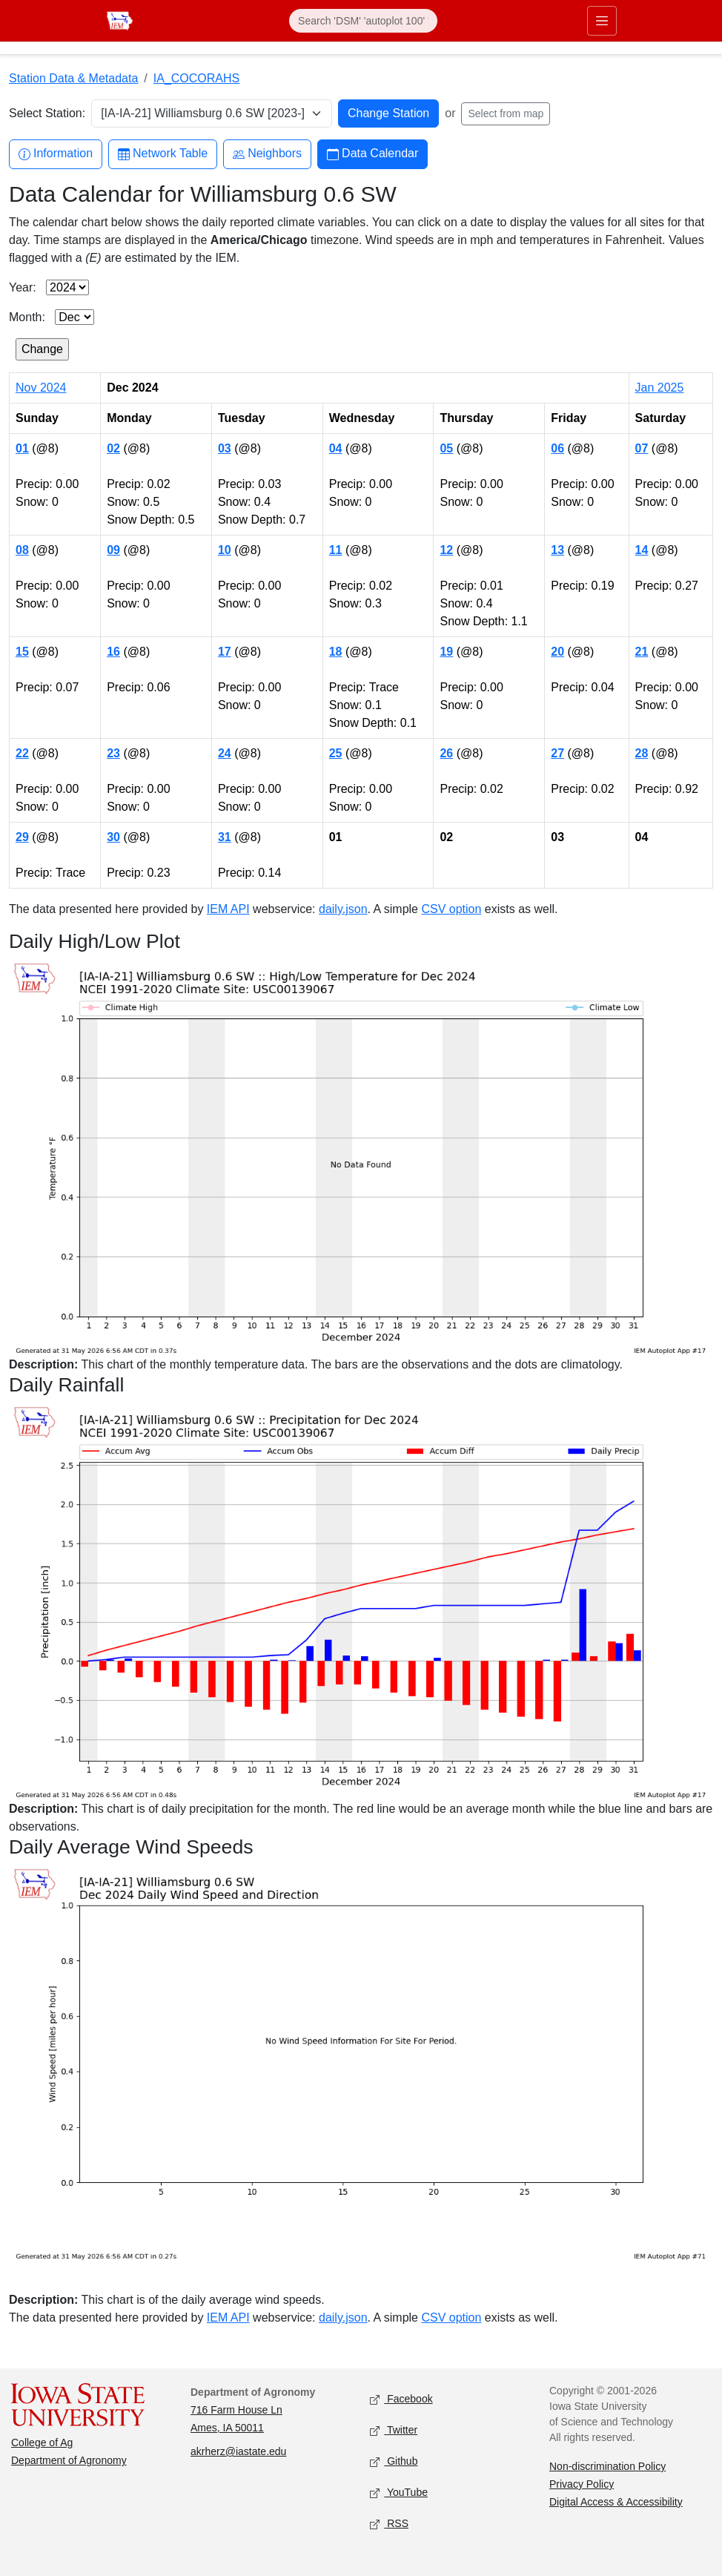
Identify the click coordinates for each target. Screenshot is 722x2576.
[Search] (363, 21)
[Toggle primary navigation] (602, 21)
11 (335, 550)
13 (557, 550)
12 (446, 550)
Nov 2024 (41, 387)
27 (557, 753)
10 (224, 550)
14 (642, 550)
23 (113, 753)
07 (642, 448)
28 (642, 753)
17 (224, 651)
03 (224, 448)
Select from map (505, 113)
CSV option (451, 909)
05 (446, 448)
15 (22, 651)
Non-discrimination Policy (607, 2466)
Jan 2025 (659, 387)
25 (335, 753)
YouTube (399, 2493)
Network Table (163, 154)
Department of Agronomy (69, 2460)
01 (22, 448)
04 (335, 448)
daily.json (343, 909)
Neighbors (267, 154)
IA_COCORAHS (196, 78)
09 (113, 550)
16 (113, 651)
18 (335, 651)
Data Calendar (372, 154)
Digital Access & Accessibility (616, 2502)
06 (557, 448)
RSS (389, 2524)
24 (224, 753)
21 (642, 651)
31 (224, 837)
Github (393, 2462)
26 (446, 753)
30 (113, 837)
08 (22, 550)
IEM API (228, 909)
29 (22, 837)
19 (446, 651)
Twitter (393, 2431)
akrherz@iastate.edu (238, 2451)
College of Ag (42, 2442)
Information (56, 154)
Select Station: (47, 113)
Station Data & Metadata (73, 78)
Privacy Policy (581, 2484)
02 (113, 448)
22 (22, 753)
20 (557, 651)
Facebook (401, 2399)
